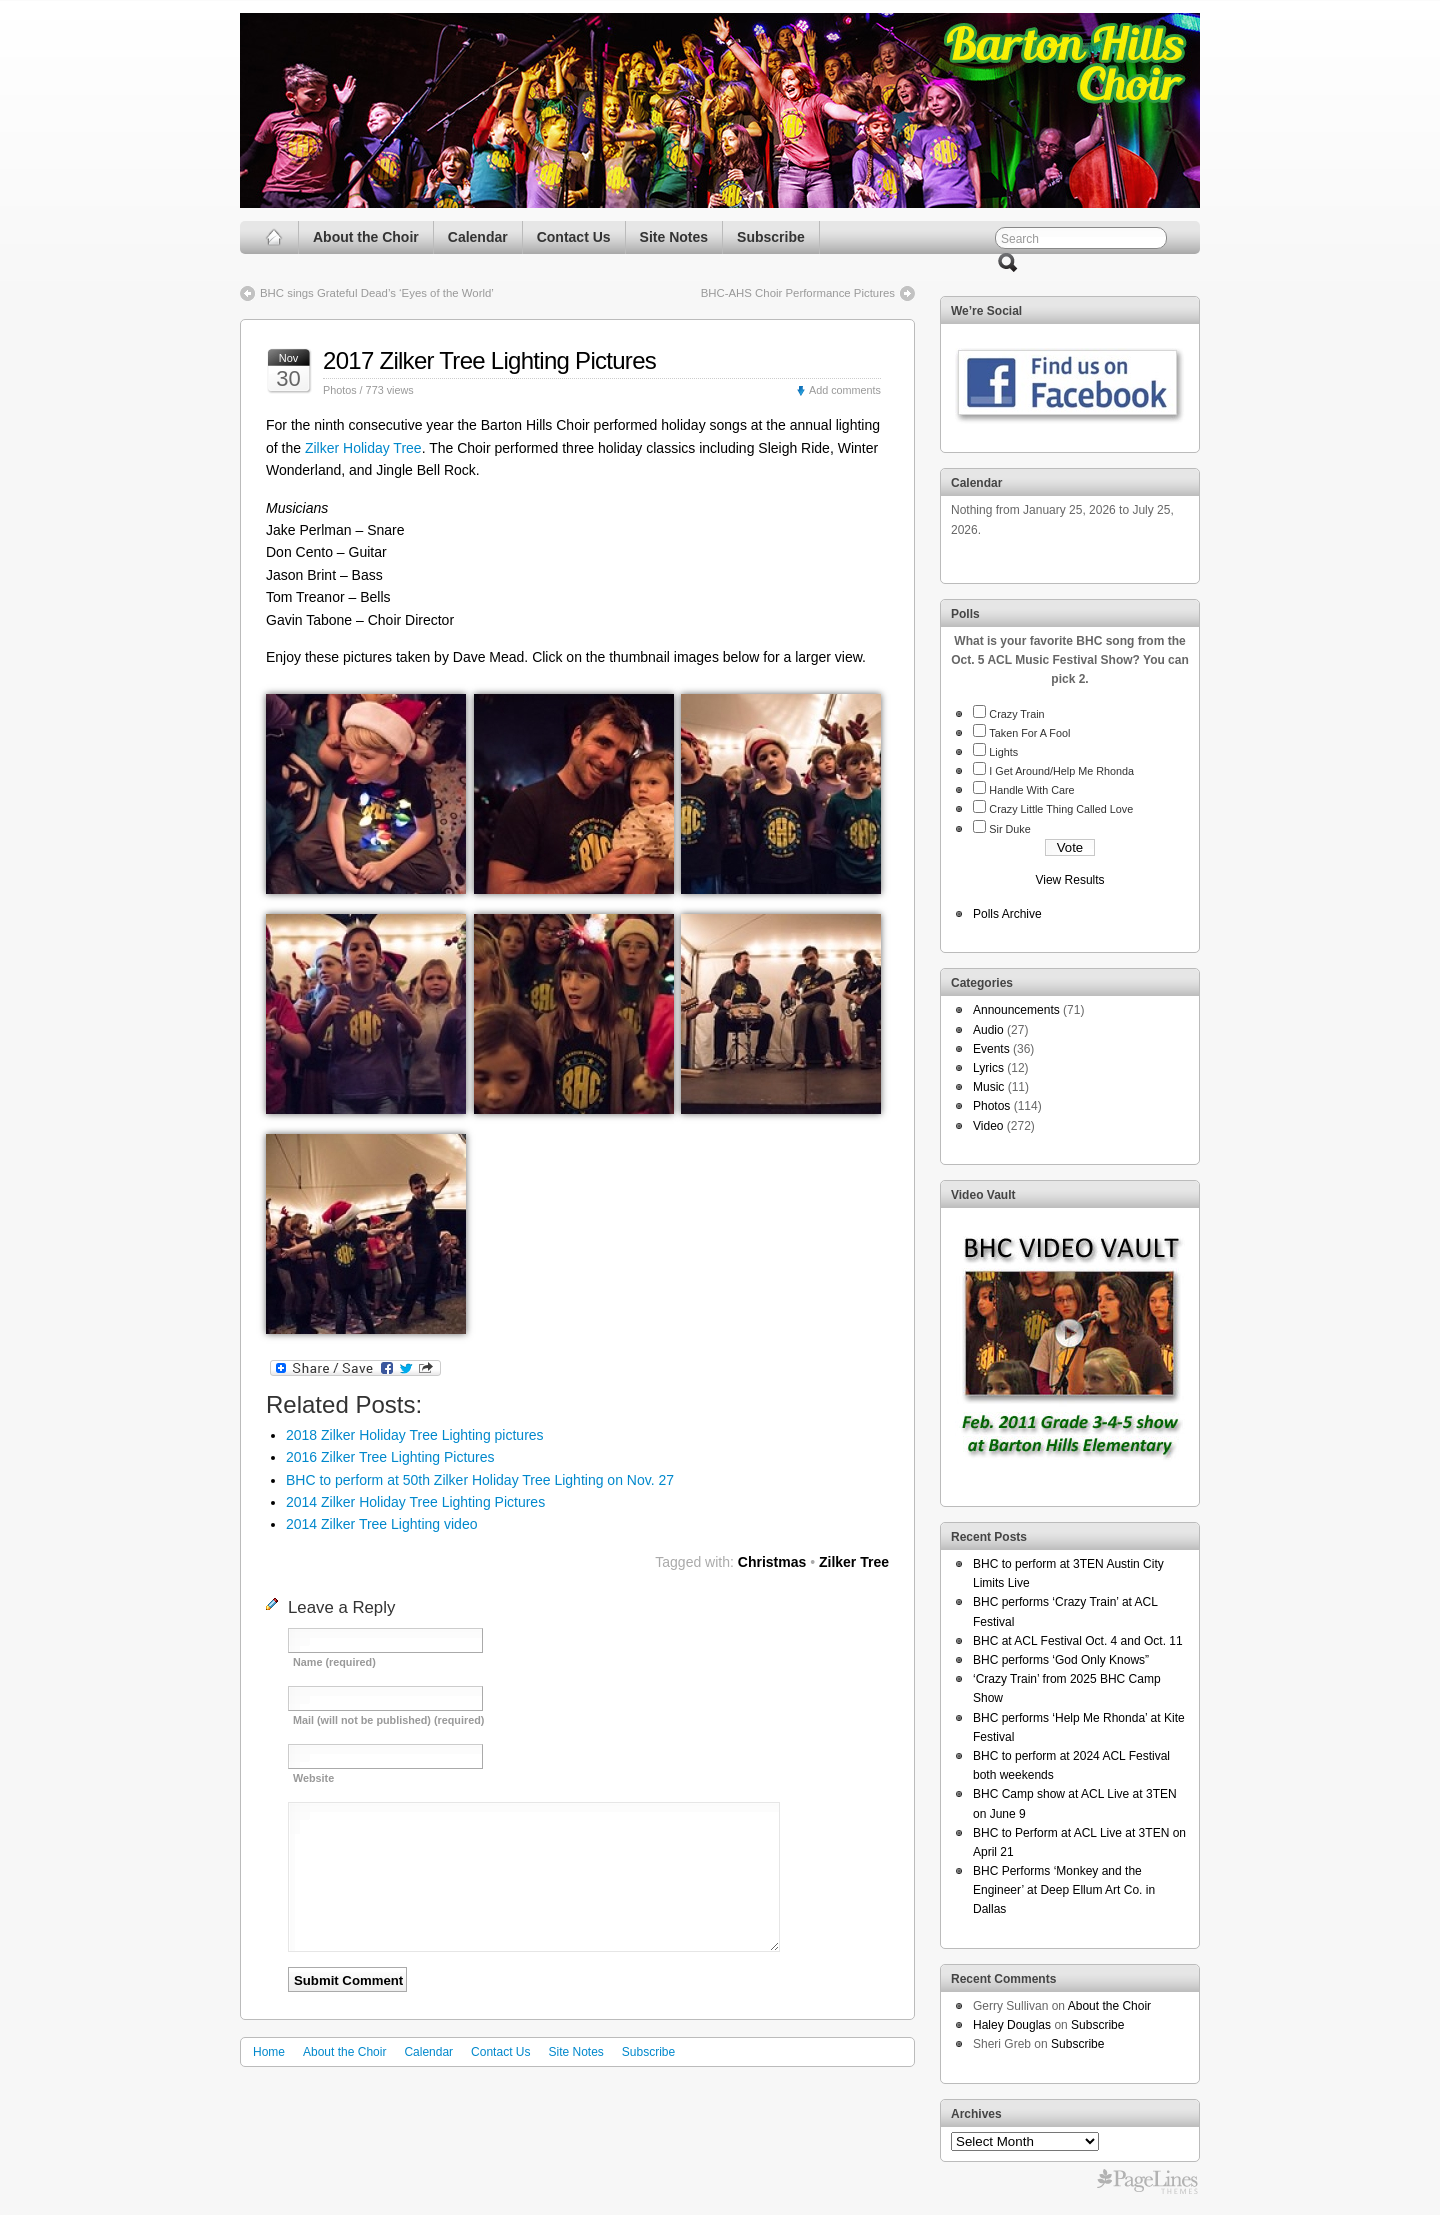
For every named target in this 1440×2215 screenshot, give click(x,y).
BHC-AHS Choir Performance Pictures (798, 293)
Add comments (845, 390)
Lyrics (988, 1068)
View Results (1069, 880)
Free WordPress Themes (1147, 2182)
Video (988, 1126)
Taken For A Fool (1029, 733)
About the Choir (366, 237)
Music (988, 1087)
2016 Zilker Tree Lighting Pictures (390, 1457)
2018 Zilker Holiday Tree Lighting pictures (415, 1435)
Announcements (1016, 1010)
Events (991, 1049)
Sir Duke (1009, 829)
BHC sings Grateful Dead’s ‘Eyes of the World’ (377, 293)
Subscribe (771, 237)
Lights (1003, 752)
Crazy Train (1016, 714)
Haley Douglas (1012, 2025)
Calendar (478, 237)
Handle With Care (1031, 790)
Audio (988, 1030)
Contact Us (574, 237)
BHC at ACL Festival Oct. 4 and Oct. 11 (1078, 1641)
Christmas (772, 1562)
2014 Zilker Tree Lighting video (381, 1524)
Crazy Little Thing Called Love (1061, 809)
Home (269, 2052)
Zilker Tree (854, 1562)
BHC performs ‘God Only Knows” (1061, 1660)
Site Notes (674, 237)
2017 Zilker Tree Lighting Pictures (489, 360)
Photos (340, 390)
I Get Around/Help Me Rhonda (1061, 771)
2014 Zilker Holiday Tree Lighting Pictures (415, 1502)
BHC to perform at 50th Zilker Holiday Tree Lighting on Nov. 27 (480, 1480)
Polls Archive (1007, 914)
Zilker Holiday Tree (363, 448)
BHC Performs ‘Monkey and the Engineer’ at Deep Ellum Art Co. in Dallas (1064, 1890)
